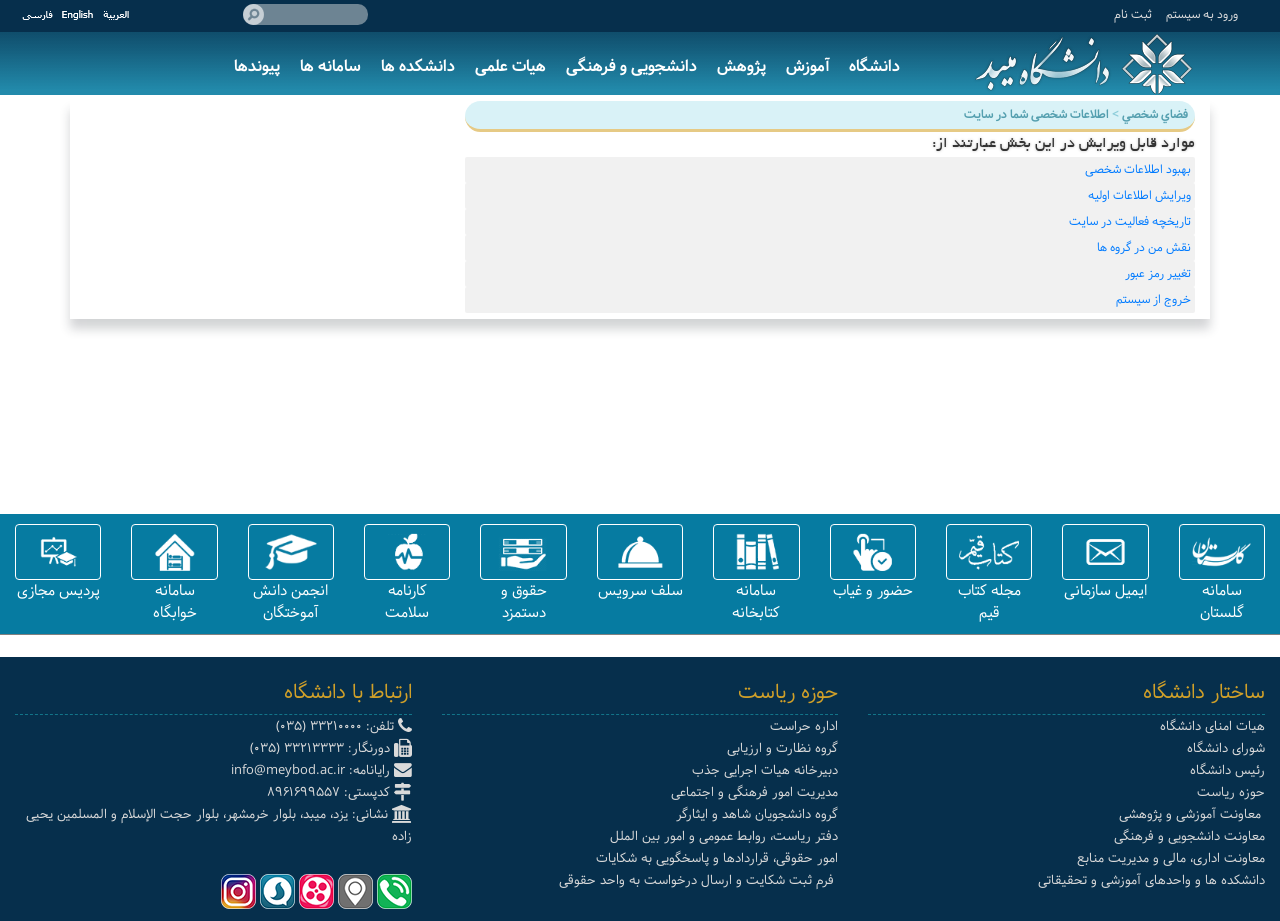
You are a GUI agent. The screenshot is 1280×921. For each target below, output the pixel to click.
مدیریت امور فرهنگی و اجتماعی (754, 792)
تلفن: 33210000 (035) (344, 726)
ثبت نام (1133, 14)
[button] (1222, 552)
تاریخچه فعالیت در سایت (1130, 222)
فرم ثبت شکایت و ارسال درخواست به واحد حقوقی (698, 880)
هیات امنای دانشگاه (1212, 726)
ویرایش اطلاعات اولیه (1139, 196)
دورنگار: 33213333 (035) (331, 748)
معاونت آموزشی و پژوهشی (1192, 814)
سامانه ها (330, 66)
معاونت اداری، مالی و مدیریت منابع (1171, 858)
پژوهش (741, 66)
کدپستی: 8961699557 (339, 792)
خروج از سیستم (1153, 300)
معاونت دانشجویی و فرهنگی (1189, 836)
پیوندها (257, 66)
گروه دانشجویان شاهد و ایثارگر (757, 814)
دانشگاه (874, 66)
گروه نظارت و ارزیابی (782, 748)
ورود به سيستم (1202, 14)
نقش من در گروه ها (1144, 248)
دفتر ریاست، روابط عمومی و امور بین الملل (724, 836)
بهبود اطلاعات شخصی (1138, 170)
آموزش (807, 66)
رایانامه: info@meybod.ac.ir (321, 770)
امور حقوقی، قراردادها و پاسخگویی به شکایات (717, 858)
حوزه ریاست (1231, 792)
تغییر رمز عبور (1158, 274)
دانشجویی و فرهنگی (631, 66)
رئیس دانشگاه (1227, 770)
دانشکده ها (418, 66)
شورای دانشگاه (1226, 748)
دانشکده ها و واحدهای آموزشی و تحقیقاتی (1151, 880)
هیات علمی (510, 66)
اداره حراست (804, 726)
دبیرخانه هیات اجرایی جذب (765, 770)
